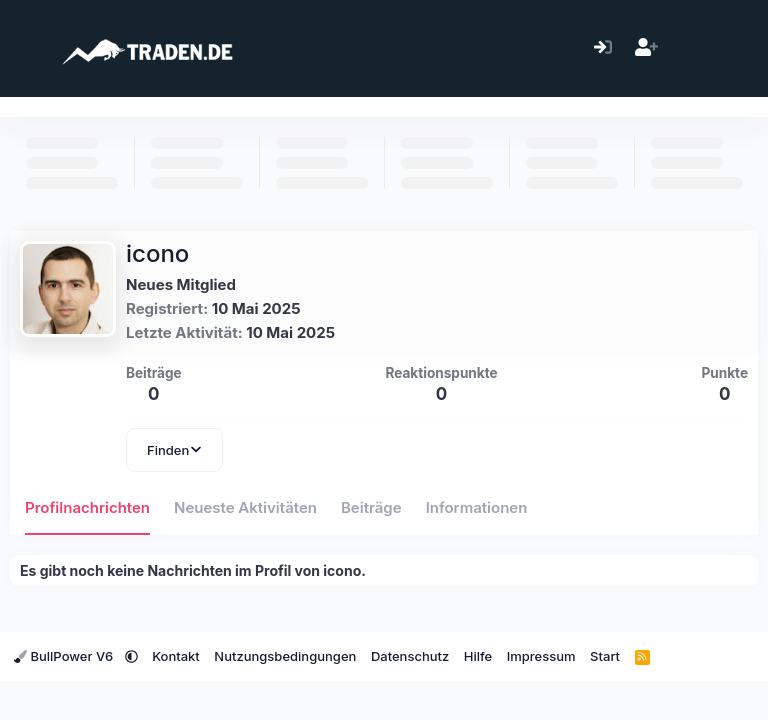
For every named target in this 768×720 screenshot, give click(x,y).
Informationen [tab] (477, 507)
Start (605, 656)
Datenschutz (410, 656)
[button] (131, 656)
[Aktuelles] (689, 48)
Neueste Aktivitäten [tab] (245, 507)
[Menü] (27, 48)
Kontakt (176, 656)
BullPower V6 (65, 656)
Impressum (541, 656)
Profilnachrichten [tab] (87, 507)
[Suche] (732, 48)
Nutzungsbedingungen (285, 656)
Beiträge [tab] (371, 507)
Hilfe (478, 656)
